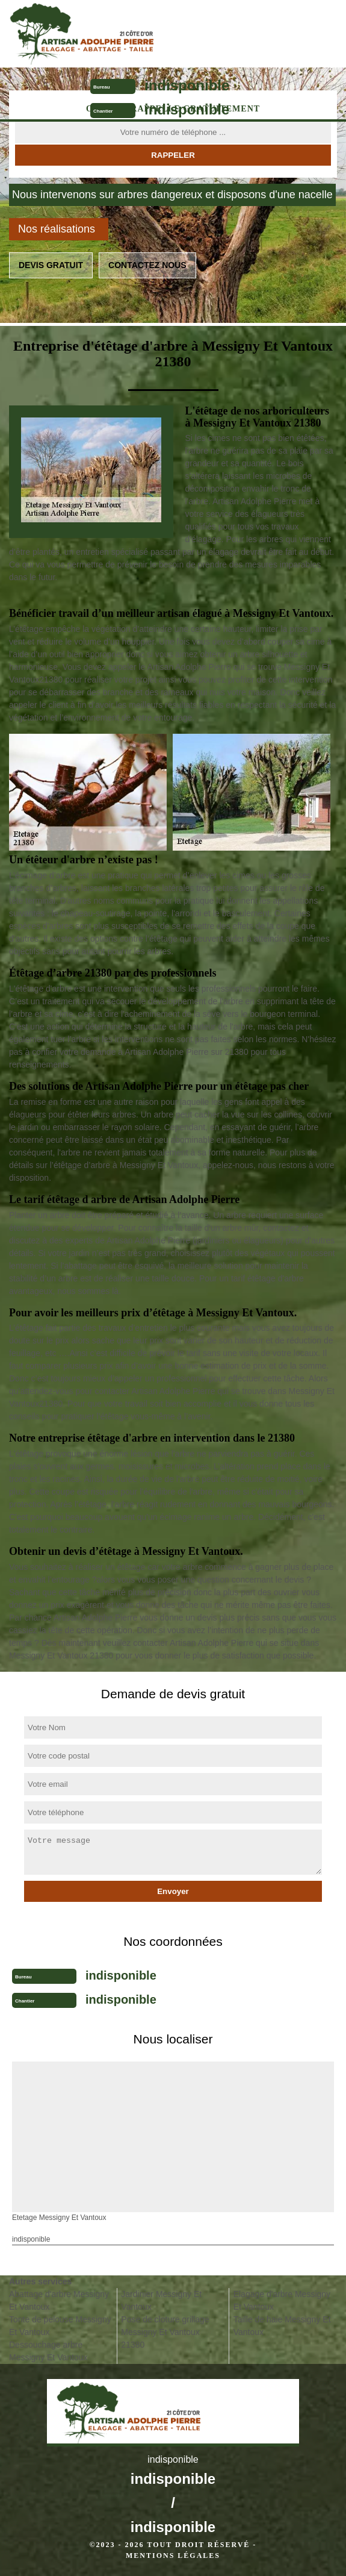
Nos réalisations (56, 229)
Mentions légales (173, 2555)
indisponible (186, 85)
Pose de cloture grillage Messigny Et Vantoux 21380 (165, 2332)
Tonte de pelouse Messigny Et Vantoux (60, 2326)
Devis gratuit (51, 265)
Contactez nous (147, 265)
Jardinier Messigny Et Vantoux (161, 2300)
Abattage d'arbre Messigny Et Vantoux (59, 2300)
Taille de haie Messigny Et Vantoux (282, 2326)
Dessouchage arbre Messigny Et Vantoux (48, 2351)
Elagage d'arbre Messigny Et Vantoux (281, 2300)
